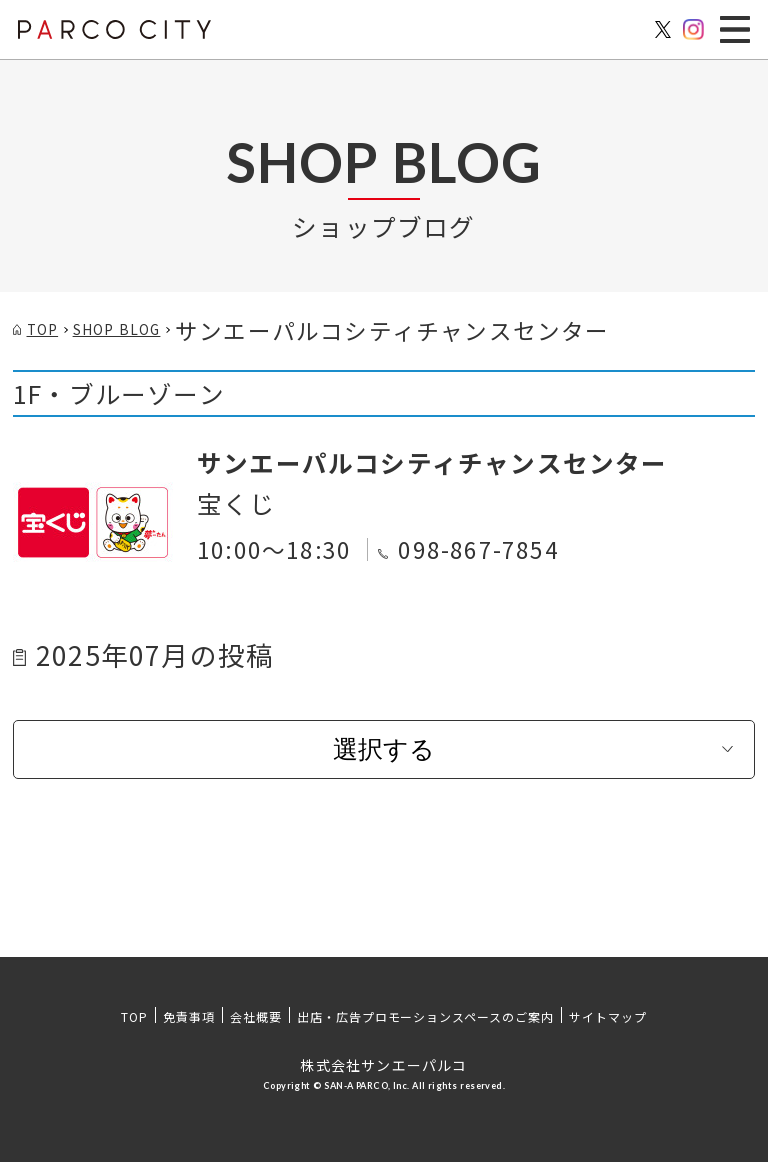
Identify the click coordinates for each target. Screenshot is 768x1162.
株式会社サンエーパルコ (383, 1065)
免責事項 (189, 1016)
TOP (134, 1016)
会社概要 (256, 1016)
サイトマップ (608, 1016)
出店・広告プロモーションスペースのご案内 (425, 1016)
